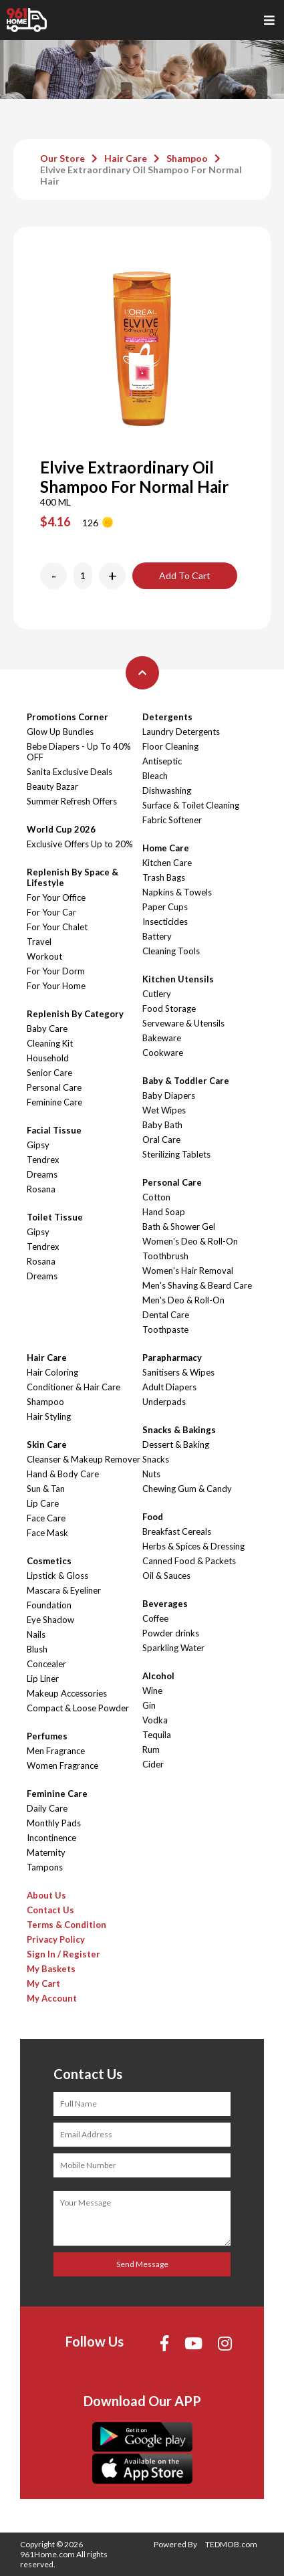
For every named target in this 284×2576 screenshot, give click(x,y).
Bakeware (161, 1038)
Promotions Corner (67, 717)
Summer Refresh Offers (72, 801)
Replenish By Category (75, 1013)
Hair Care (125, 158)
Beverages (165, 1603)
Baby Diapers (168, 1095)
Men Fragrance (56, 1750)
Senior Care (49, 1072)
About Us (46, 1895)
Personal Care (54, 1087)
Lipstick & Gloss (57, 1575)
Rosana (41, 1189)
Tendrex (43, 1159)
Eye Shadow (50, 1619)
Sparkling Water (173, 1647)
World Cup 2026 (61, 829)
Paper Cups (165, 906)
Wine (152, 1690)
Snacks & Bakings (179, 1429)
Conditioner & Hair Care (73, 1387)
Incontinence (51, 1837)
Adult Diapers (169, 1387)
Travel (39, 941)
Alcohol (158, 1676)
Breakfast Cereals (176, 1531)
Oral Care (161, 1139)
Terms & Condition (66, 1924)
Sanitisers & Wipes (178, 1372)
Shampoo (187, 158)
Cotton (156, 1197)
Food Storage (169, 1008)
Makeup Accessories (67, 1693)
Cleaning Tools (171, 951)
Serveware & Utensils (183, 1023)
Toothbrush (165, 1256)
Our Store (62, 158)
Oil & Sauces (166, 1575)
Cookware (162, 1052)
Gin (149, 1705)
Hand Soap (163, 1211)
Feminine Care (54, 1102)
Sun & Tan (46, 1488)
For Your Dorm (56, 971)
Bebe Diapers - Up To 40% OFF (79, 751)
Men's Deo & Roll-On (183, 1300)
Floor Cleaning (170, 746)
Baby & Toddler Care (185, 1080)
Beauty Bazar (52, 786)
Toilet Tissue (55, 1217)
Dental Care (165, 1314)
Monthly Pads (54, 1823)
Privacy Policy (56, 1939)
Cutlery (156, 993)
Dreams (42, 1174)
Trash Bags (163, 877)
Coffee (155, 1618)
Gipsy (38, 1145)
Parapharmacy (172, 1357)
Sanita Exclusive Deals (69, 771)
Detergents (167, 717)
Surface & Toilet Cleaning (190, 805)
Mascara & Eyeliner (64, 1590)
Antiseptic (162, 761)
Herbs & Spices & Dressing (193, 1546)
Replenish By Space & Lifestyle (72, 877)
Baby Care (47, 1028)
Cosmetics (49, 1560)
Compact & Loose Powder (78, 1708)
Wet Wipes (164, 1110)
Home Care (165, 848)
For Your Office (56, 897)
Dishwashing (166, 790)
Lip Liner (43, 1678)
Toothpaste (165, 1329)
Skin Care (47, 1444)
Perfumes (47, 1736)
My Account (52, 1998)
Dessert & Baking (175, 1444)
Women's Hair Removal (187, 1270)
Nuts (151, 1474)
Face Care (46, 1518)
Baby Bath (162, 1124)
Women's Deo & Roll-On (190, 1241)
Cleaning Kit (50, 1043)
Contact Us (50, 1910)
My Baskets (51, 1968)
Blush (37, 1649)
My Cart (43, 1983)
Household (48, 1058)
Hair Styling (49, 1416)
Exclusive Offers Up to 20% (80, 844)
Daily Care (47, 1808)
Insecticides (165, 921)
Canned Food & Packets (189, 1560)
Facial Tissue (54, 1130)
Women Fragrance (62, 1765)
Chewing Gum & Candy (187, 1488)
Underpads (164, 1401)
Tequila (156, 1734)
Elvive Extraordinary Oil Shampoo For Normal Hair (141, 175)
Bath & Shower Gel (178, 1226)
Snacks (155, 1459)
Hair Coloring (52, 1372)
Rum (151, 1749)
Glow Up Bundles (60, 731)
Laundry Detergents (181, 731)
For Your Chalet (57, 927)
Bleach (155, 775)
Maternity (46, 1852)
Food (152, 1516)
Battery (157, 936)
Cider (153, 1764)
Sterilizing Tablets (176, 1154)
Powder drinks (170, 1633)
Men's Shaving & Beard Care (197, 1285)
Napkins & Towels (177, 892)
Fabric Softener (172, 820)
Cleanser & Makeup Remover (83, 1459)
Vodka (155, 1720)
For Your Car (51, 912)
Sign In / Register (63, 1954)
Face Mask (47, 1532)
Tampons (45, 1867)
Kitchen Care (167, 862)
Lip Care (43, 1503)
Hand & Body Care (63, 1474)
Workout (44, 956)
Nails (36, 1634)
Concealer (46, 1663)
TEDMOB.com (231, 2544)
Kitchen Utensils (178, 979)
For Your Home (56, 985)
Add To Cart (184, 575)
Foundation (49, 1605)
